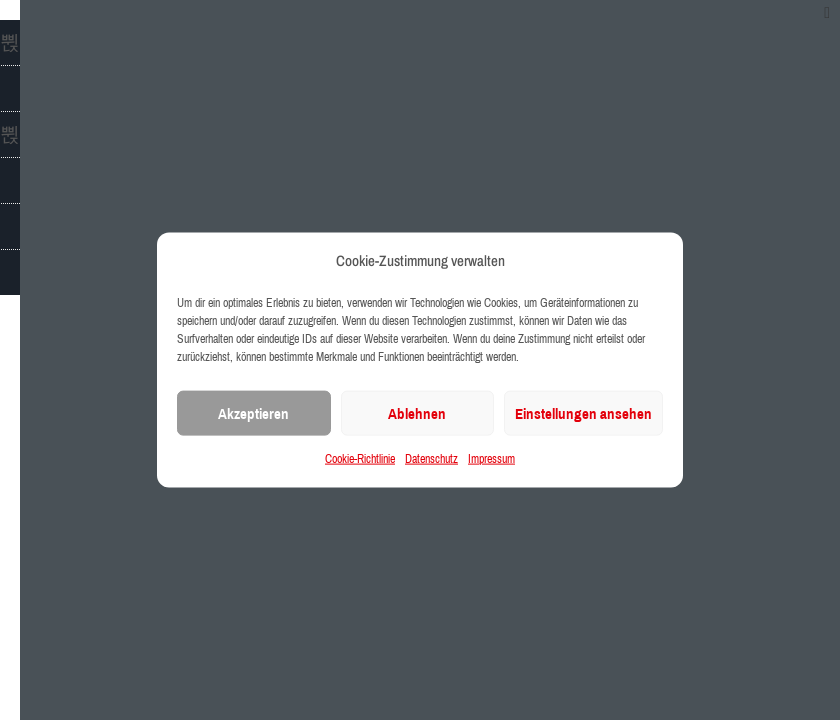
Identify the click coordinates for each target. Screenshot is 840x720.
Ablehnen (417, 414)
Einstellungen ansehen (583, 414)
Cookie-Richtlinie (360, 459)
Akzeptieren (253, 414)
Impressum (491, 459)
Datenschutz (431, 459)
